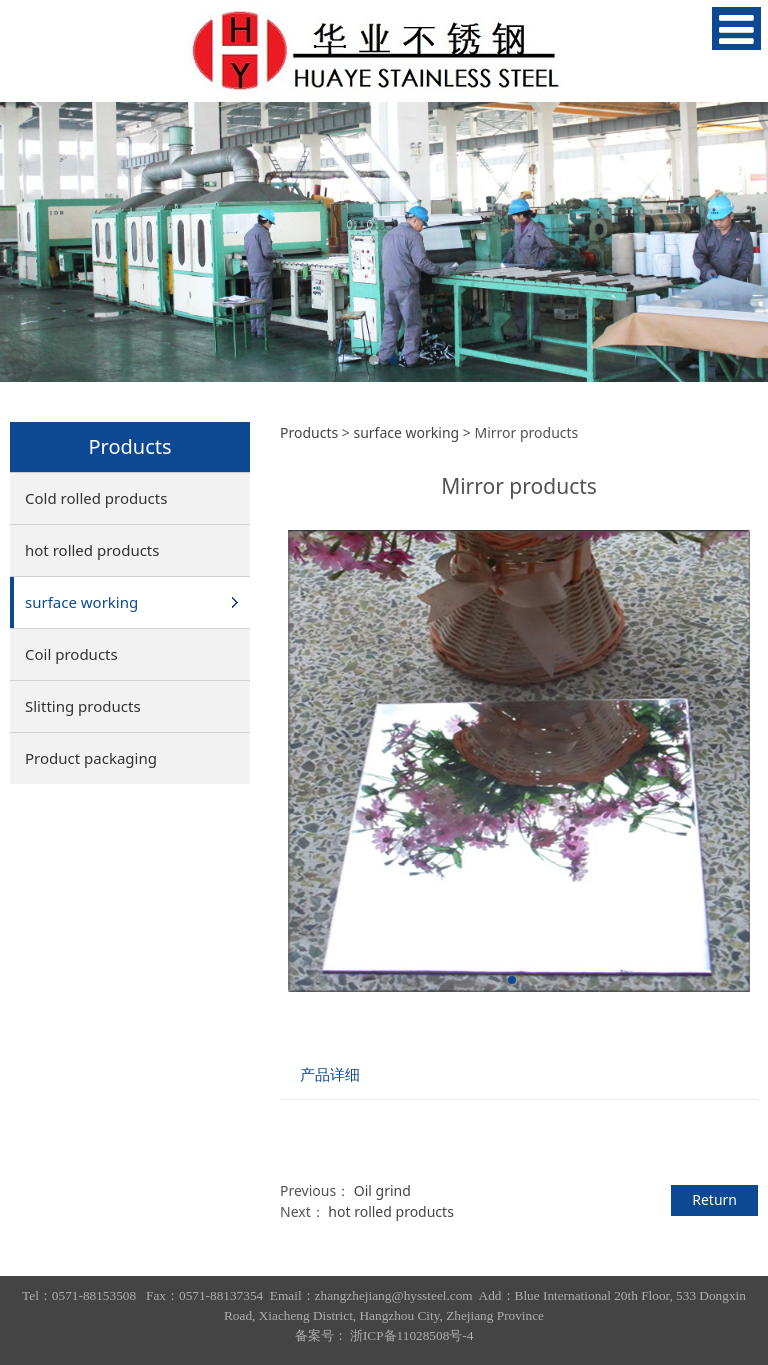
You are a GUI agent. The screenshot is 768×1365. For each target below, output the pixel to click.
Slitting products (83, 706)
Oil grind (382, 1190)
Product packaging (91, 758)
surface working (81, 602)
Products (309, 432)
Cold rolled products (96, 498)
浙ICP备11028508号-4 (411, 1335)
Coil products (71, 654)
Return (714, 1199)
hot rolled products (92, 550)
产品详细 (330, 1074)
